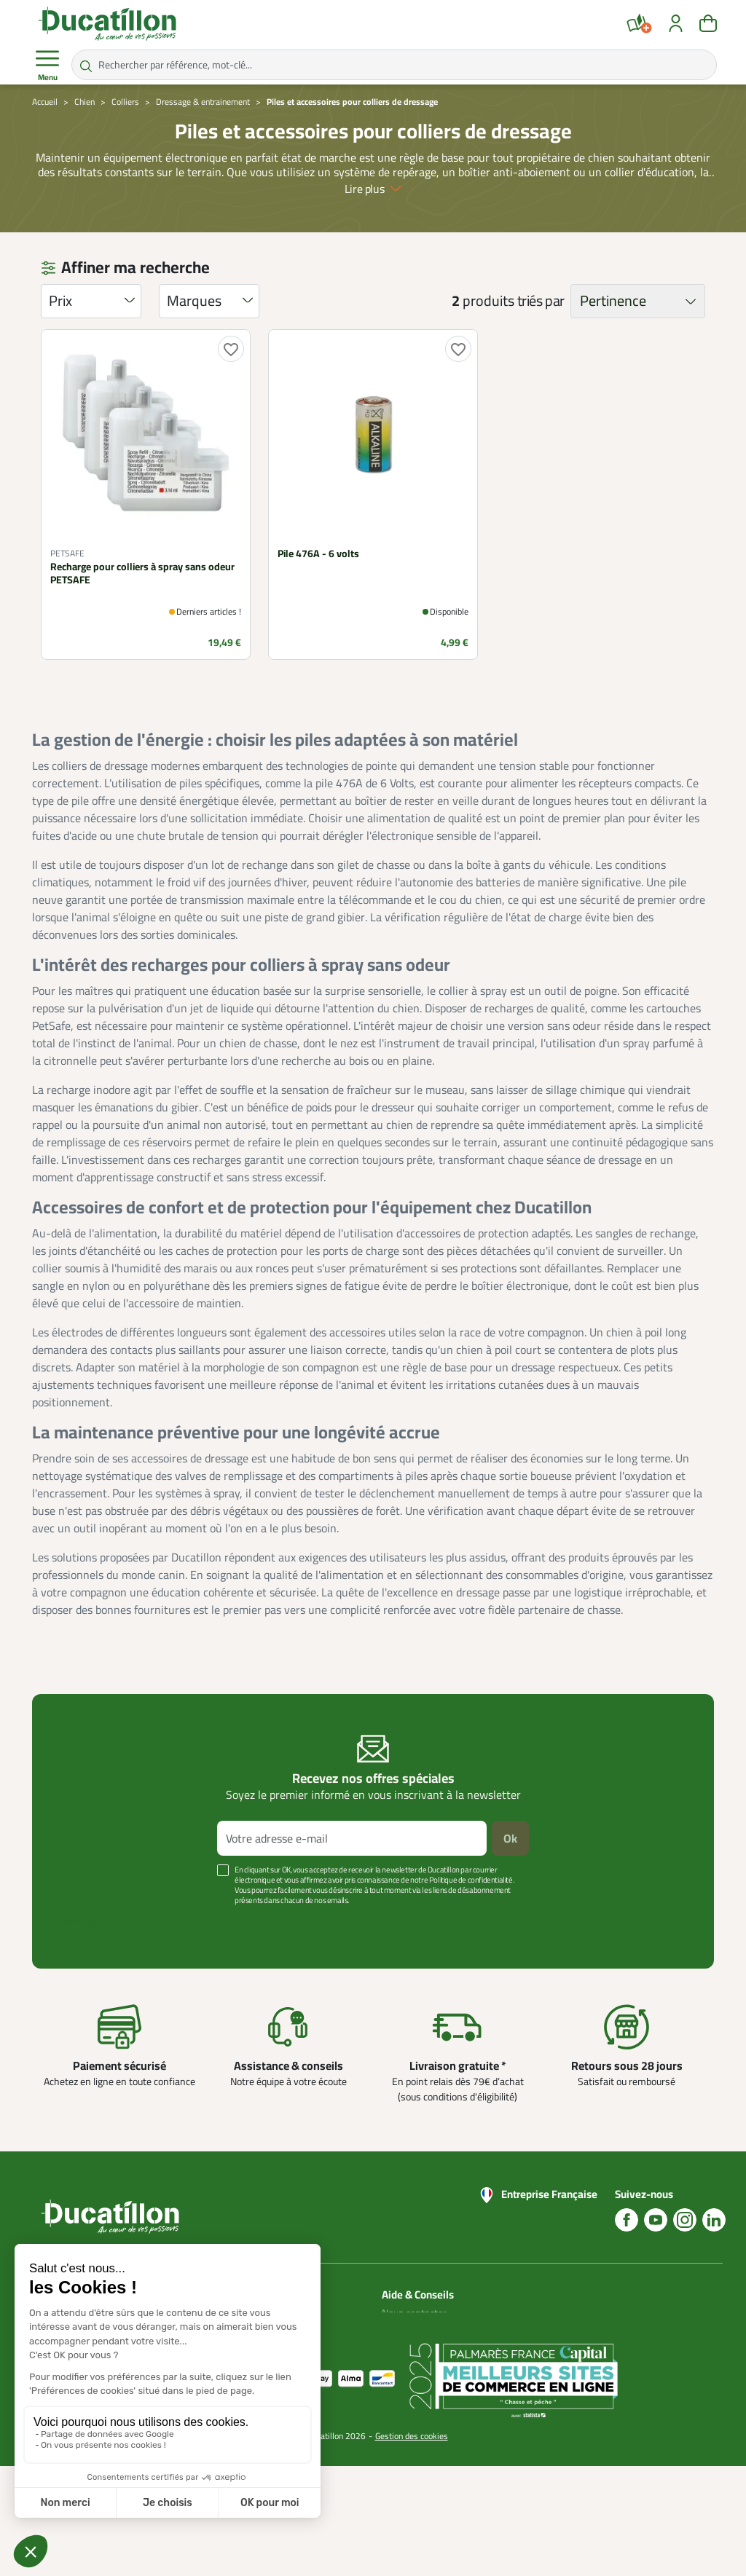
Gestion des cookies (411, 2545)
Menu (47, 65)
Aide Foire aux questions (411, 2374)
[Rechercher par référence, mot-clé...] (394, 65)
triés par (541, 301)
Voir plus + (82, 1922)
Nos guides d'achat (422, 2348)
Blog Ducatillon (413, 2330)
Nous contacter (414, 2313)
